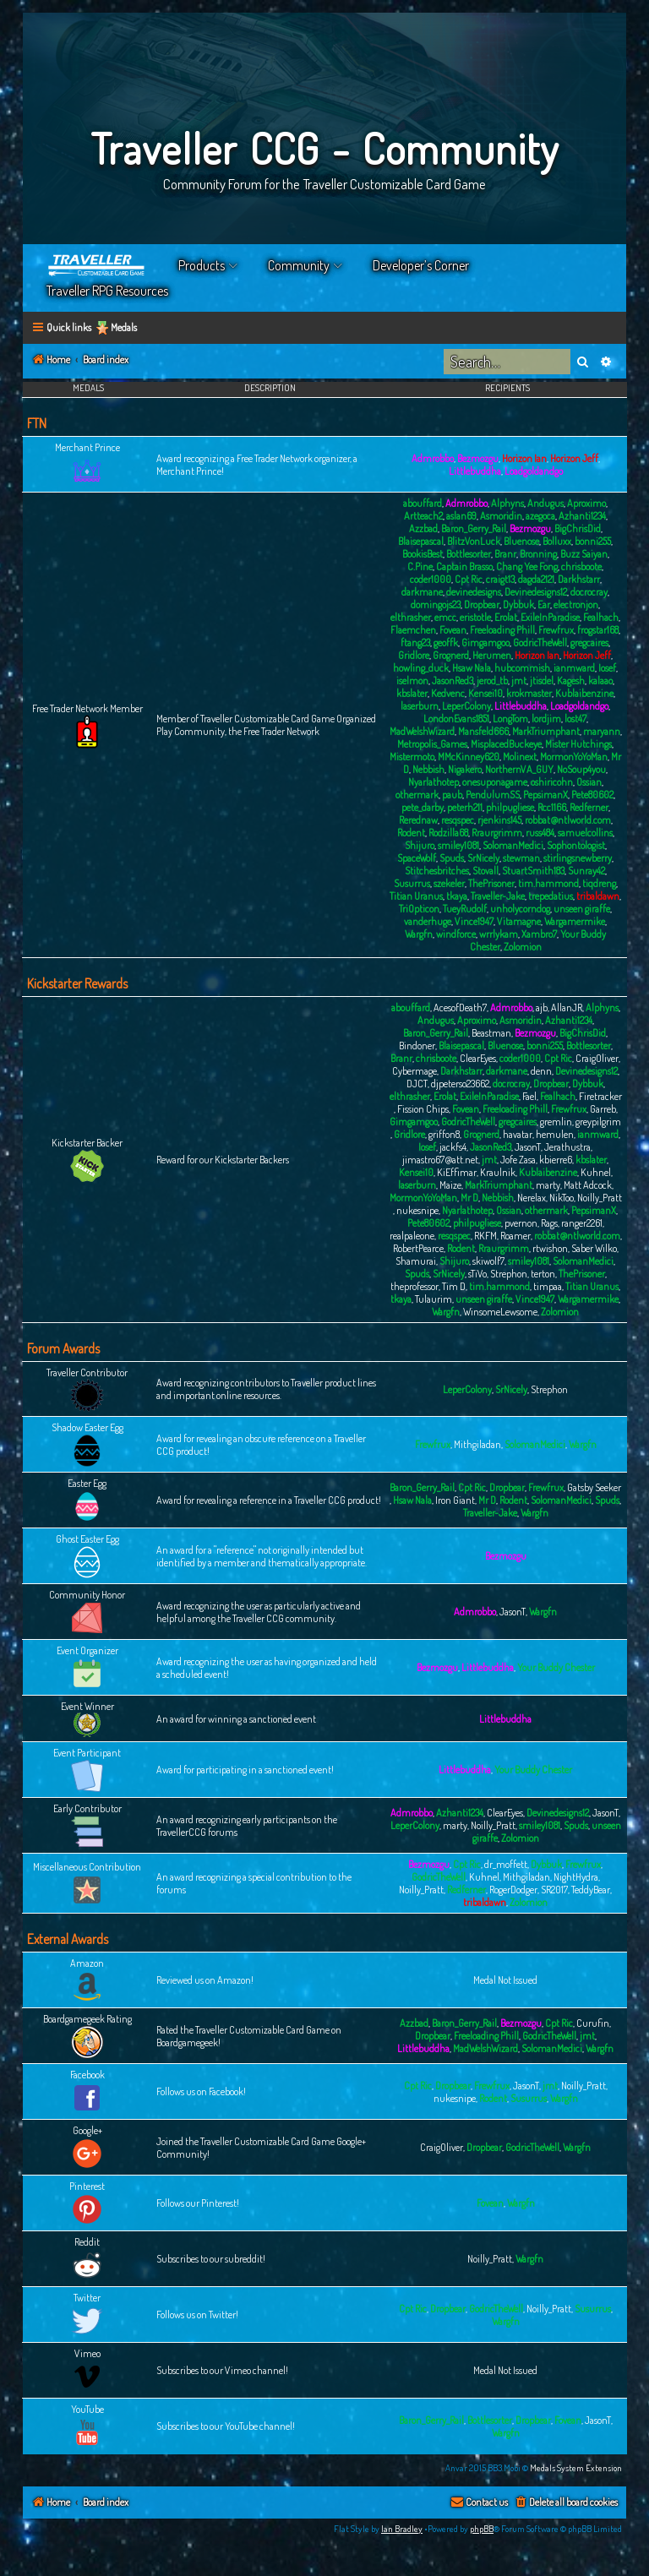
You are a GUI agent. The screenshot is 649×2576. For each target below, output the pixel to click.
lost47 (575, 718)
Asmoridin (501, 515)
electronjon (576, 604)
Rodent (411, 832)
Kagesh (571, 680)
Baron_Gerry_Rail (473, 528)
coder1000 (430, 579)
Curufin (592, 2023)
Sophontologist (576, 845)
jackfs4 (452, 1147)
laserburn (420, 706)
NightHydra (576, 1877)
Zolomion (523, 946)
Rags (549, 1223)
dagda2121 (536, 579)
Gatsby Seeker (594, 1487)
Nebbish (428, 769)
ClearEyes (478, 1058)
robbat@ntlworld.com (568, 820)
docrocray (589, 591)
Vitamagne (519, 921)
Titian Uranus (416, 896)
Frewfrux (556, 630)
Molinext (520, 756)
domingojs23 (436, 604)
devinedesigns (473, 591)
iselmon (412, 680)
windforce (456, 934)
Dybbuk (518, 604)
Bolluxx (557, 541)
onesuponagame (494, 782)
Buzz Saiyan (584, 553)
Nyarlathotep (433, 782)
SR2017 (554, 1889)
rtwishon (550, 1248)
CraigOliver (597, 1058)
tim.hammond (548, 883)
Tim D (454, 1286)
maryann (601, 731)
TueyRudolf (465, 908)
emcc (445, 617)
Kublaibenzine (584, 693)
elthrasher (410, 617)
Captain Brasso (464, 566)
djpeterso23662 (460, 1083)
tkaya (456, 896)
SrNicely (483, 858)
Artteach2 (423, 515)
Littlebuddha (475, 471)
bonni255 (593, 541)
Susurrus (412, 883)
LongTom (510, 718)
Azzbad (423, 528)
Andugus (545, 503)
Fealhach (601, 617)
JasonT (528, 1147)
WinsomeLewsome (500, 1311)
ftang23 (415, 642)
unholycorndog (520, 908)
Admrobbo (433, 458)
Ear (543, 604)
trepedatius (550, 896)
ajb (542, 1007)
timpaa (547, 1286)
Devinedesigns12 (535, 591)
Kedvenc (448, 693)
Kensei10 (485, 693)
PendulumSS (493, 794)
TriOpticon (419, 908)
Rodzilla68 (448, 832)
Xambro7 (539, 934)
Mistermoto (412, 756)
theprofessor (414, 1286)
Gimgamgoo (485, 642)
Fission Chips (423, 1109)
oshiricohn (552, 782)
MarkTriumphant (546, 731)
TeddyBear (590, 1889)
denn (541, 1071)
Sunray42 (586, 870)
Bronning (538, 553)
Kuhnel (596, 1172)
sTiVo (477, 1273)
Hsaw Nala (471, 668)
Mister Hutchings (578, 744)
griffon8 (444, 1134)
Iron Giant (455, 1500)
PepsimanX (545, 794)
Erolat (505, 617)
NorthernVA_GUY (519, 769)
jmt (518, 680)
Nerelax (531, 1197)
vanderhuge (427, 921)
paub (452, 794)
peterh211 (465, 807)
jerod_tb (492, 680)
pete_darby (422, 807)
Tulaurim (433, 1299)
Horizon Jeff (574, 458)
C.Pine (420, 566)
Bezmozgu (478, 458)
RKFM (485, 1235)
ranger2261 (582, 1223)
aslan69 (461, 515)
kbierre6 (555, 1159)
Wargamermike (574, 921)
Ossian (589, 782)
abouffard (422, 503)
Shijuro (419, 845)
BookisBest (422, 553)
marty (548, 1185)
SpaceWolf (416, 858)
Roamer (515, 1235)
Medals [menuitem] (124, 327)
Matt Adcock (588, 1185)
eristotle (475, 617)
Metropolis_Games (432, 744)
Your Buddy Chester (556, 1667)
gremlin (556, 1121)
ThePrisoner (491, 883)
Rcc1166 (551, 807)
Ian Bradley (402, 2529)
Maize (450, 1185)
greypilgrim (598, 1121)
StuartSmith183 (533, 870)
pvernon (520, 1223)
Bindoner (417, 1045)
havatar (517, 1134)
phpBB (482, 2529)
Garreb (603, 1109)
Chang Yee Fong (527, 566)
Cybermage (414, 1071)
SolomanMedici (513, 845)
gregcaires (589, 642)
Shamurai (415, 1261)
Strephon (508, 1273)
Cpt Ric (469, 579)
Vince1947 (474, 921)
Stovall (485, 870)
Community (299, 265)
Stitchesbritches (437, 870)
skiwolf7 (488, 1261)
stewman (521, 858)
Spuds (451, 858)
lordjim (546, 718)
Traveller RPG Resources (107, 290)
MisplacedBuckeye (506, 744)
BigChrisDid (577, 528)
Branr (505, 553)
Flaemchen (413, 630)
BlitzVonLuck (473, 541)
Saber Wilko (594, 1248)
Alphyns (507, 503)
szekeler (449, 883)
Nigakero (465, 769)
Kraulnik (497, 1172)
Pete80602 (592, 794)
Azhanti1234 (582, 515)
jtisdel (542, 680)
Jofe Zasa (518, 1159)
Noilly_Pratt (599, 1197)
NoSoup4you (581, 769)
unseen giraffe (582, 908)
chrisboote (581, 566)
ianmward (574, 668)
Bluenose (521, 541)
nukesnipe (417, 1210)
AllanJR (566, 1007)
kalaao (600, 680)
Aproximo (586, 503)
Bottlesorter (468, 553)
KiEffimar (457, 1172)
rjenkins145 (499, 820)
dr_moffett (505, 1864)
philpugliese (510, 807)
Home (97, 265)
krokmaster (529, 693)
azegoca (540, 515)
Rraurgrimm (497, 832)
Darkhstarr (579, 579)
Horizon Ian (524, 458)
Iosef (607, 668)
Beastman (491, 1033)
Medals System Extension (576, 2468)
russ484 (540, 832)
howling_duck (421, 668)
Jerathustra (567, 1147)
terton (543, 1273)
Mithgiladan (477, 1444)
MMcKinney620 (468, 756)
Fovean (452, 630)
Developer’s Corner (421, 265)
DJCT (417, 1083)
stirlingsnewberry (577, 858)
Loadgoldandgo (533, 471)
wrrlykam (498, 934)
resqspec (457, 820)
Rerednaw (418, 820)
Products (201, 265)
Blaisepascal (421, 541)
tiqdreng (599, 883)
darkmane (422, 591)
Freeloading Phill (502, 630)
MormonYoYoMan (574, 756)
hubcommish (522, 668)
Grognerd (451, 655)
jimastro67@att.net (440, 1159)
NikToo (561, 1197)
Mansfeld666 (483, 731)
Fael (529, 1096)
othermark (417, 794)
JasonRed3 (452, 680)
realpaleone (412, 1235)
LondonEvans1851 (456, 718)
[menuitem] (566, 2503)
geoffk (446, 642)
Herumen (491, 655)
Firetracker (600, 1096)
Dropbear (481, 604)
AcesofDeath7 (460, 1007)
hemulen (555, 1134)
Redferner (589, 807)
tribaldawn (597, 896)
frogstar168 (598, 630)
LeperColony (466, 706)
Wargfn (419, 934)
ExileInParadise (550, 617)
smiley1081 (458, 845)
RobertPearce (418, 1248)
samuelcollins (585, 832)
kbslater (412, 693)
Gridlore (413, 655)
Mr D (469, 1197)
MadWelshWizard (422, 731)
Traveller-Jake (498, 896)
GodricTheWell (540, 642)
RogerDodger (513, 1889)
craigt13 (500, 579)
